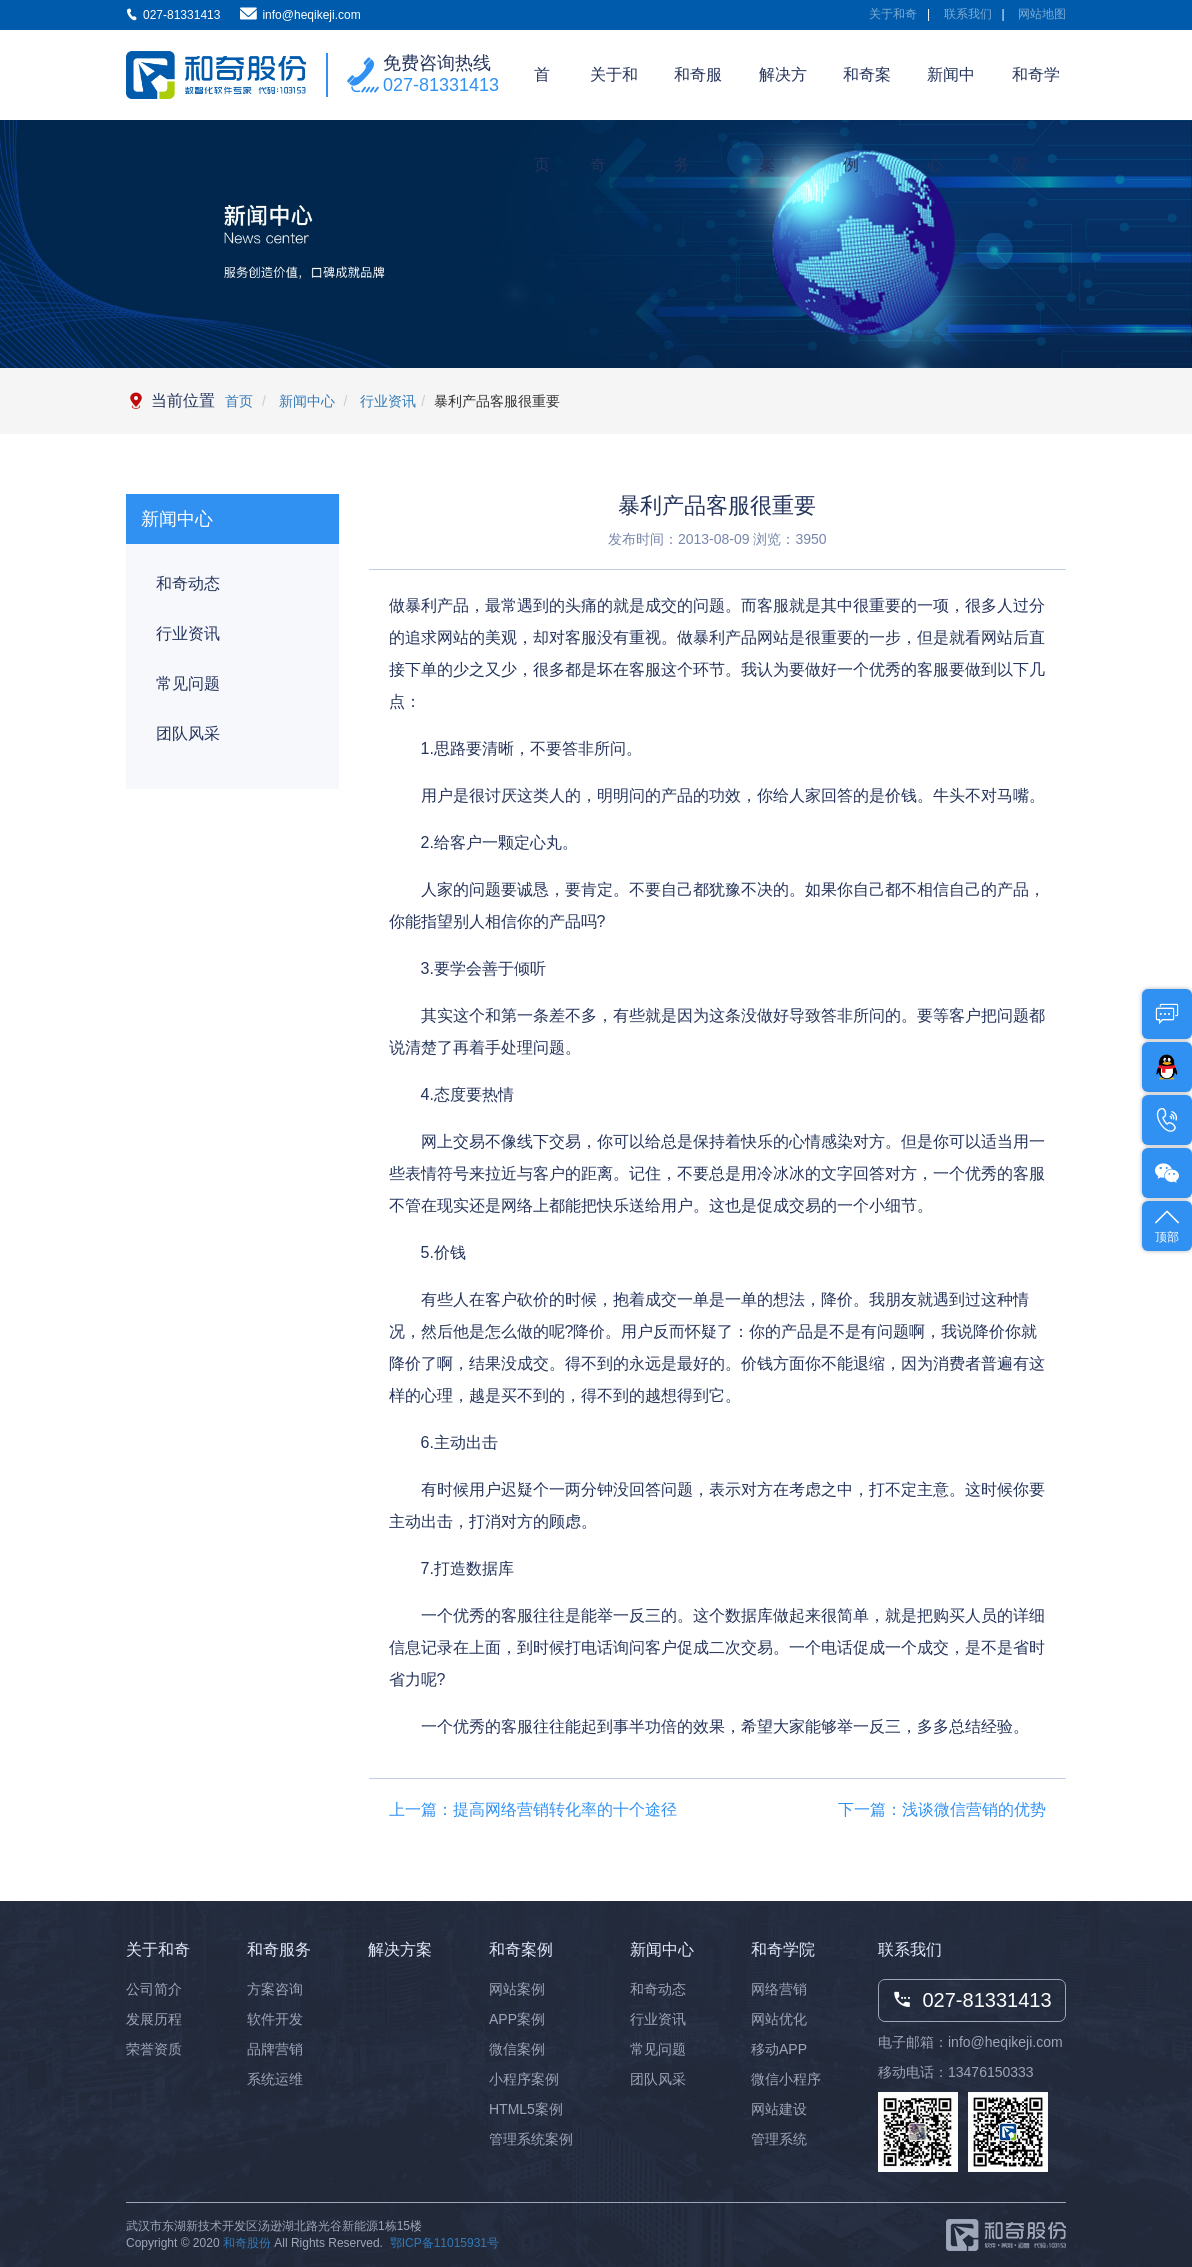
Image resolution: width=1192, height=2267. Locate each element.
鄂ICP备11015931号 (444, 2243)
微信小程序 (786, 2079)
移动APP (779, 2049)
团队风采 (188, 733)
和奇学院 (1036, 93)
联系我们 (968, 14)
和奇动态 (188, 583)
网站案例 (517, 1989)
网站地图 (1042, 14)
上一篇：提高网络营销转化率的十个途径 (533, 1809)
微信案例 (517, 2049)
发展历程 (154, 2019)
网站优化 (779, 2019)
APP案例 (517, 2019)
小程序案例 (524, 2079)
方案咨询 (275, 1989)
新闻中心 (951, 93)
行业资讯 (386, 401)
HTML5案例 (526, 2109)
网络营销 (779, 1989)
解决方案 (783, 93)
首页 (542, 93)
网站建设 (779, 2109)
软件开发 (275, 2019)
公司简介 (154, 1989)
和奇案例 (867, 93)
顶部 (1167, 1224)
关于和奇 (893, 14)
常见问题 (188, 683)
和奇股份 (247, 2243)
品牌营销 (275, 2049)
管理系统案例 (531, 2139)
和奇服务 (698, 93)
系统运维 (275, 2079)
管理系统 (779, 2139)
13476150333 (991, 2072)
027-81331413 (441, 85)
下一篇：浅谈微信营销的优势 (942, 1809)
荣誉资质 (154, 2049)
